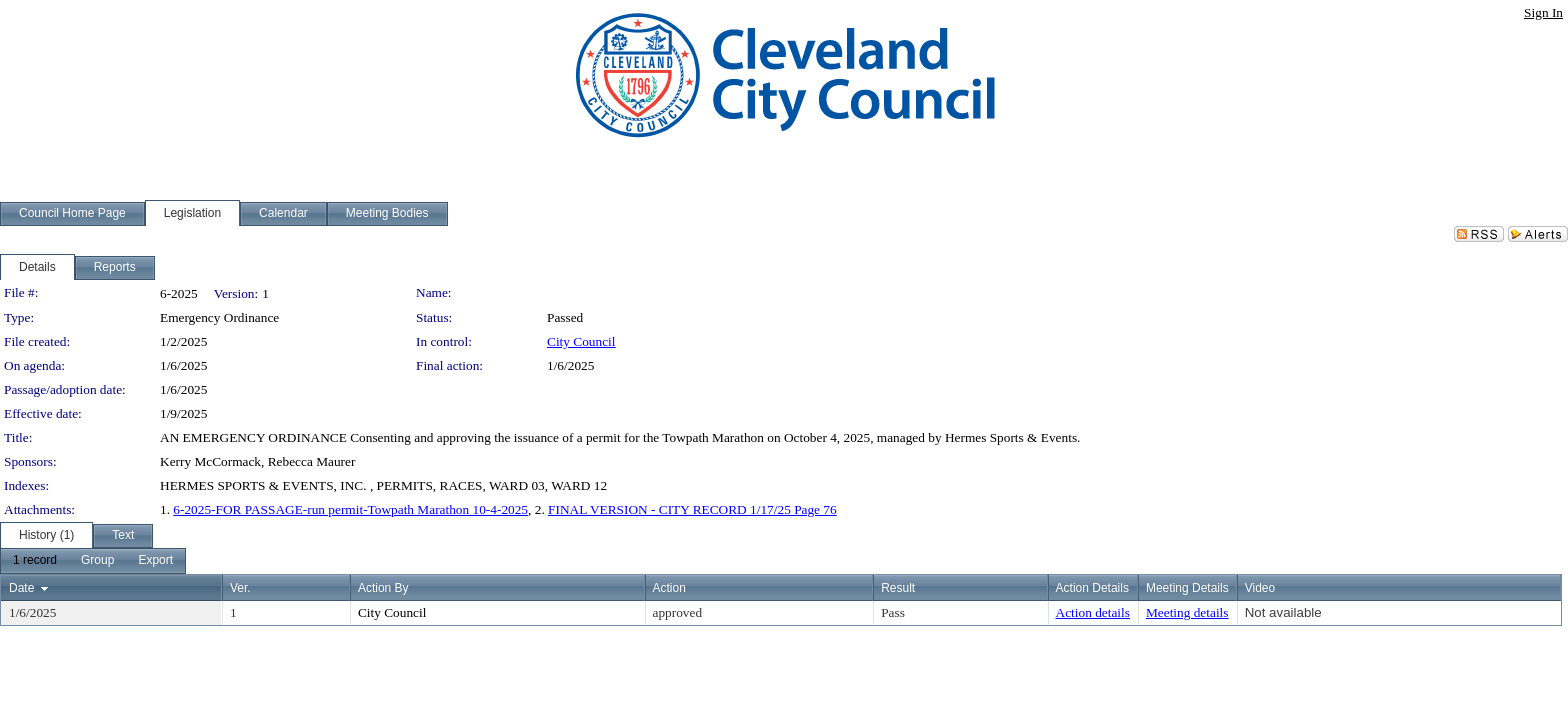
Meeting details (1187, 612)
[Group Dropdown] (97, 561)
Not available (1283, 612)
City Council (581, 341)
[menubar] (93, 561)
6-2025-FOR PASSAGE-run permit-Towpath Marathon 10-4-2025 (350, 509)
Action (669, 588)
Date (21, 588)
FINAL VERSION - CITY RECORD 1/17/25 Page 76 (692, 509)
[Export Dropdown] (155, 561)
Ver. (240, 588)
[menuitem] (35, 561)
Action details (1093, 612)
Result (898, 588)
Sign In (1543, 12)
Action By (383, 588)
